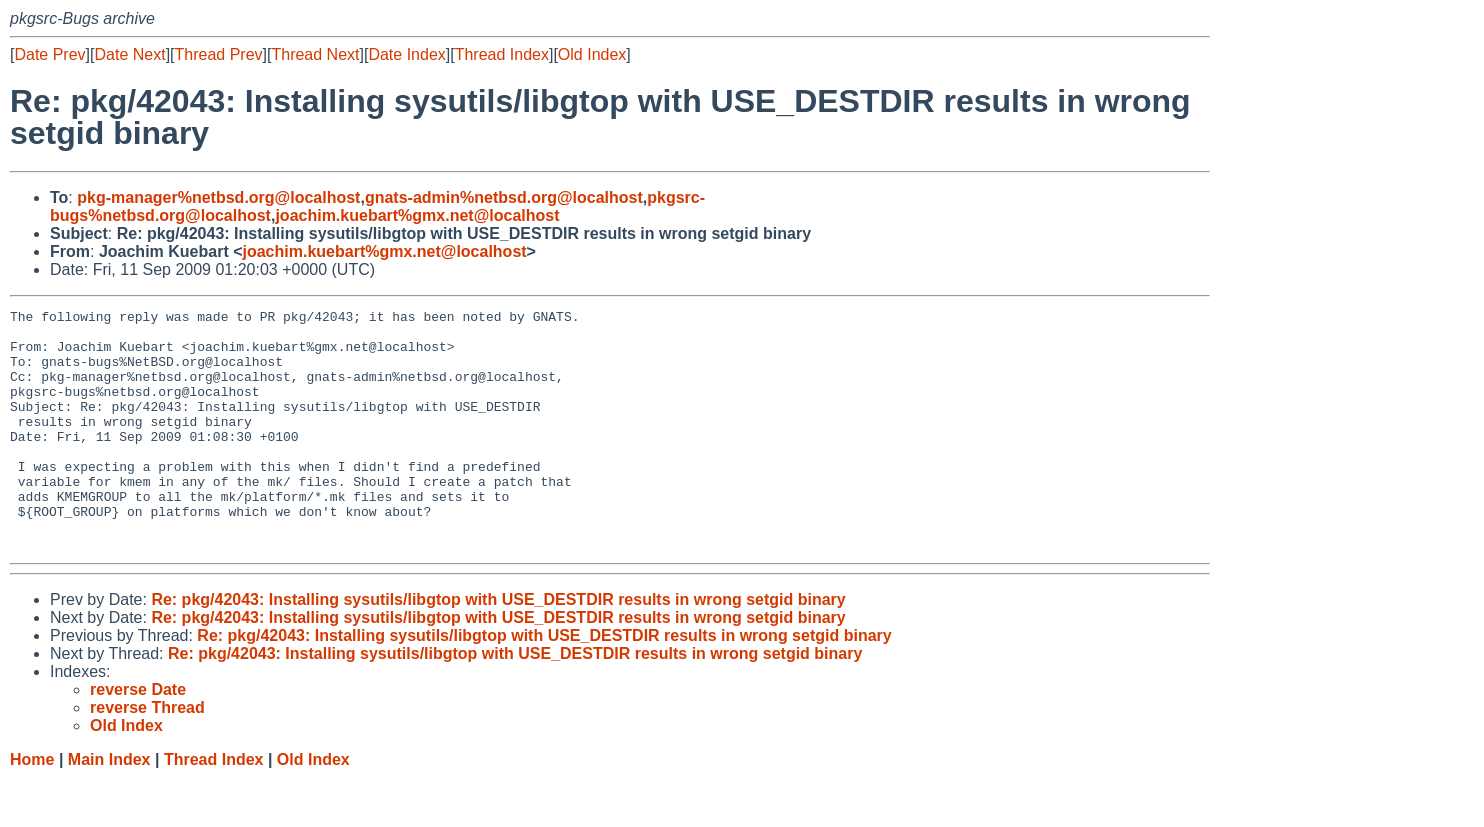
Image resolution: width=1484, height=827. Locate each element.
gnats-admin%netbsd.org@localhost (504, 197)
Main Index (109, 807)
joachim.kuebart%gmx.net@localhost (417, 215)
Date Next (129, 54)
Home (32, 807)
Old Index (592, 54)
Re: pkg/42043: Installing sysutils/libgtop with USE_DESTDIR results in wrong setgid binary (498, 647)
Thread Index (502, 54)
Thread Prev (219, 54)
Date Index (406, 54)
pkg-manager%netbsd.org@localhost (218, 197)
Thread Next (315, 54)
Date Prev (49, 54)
